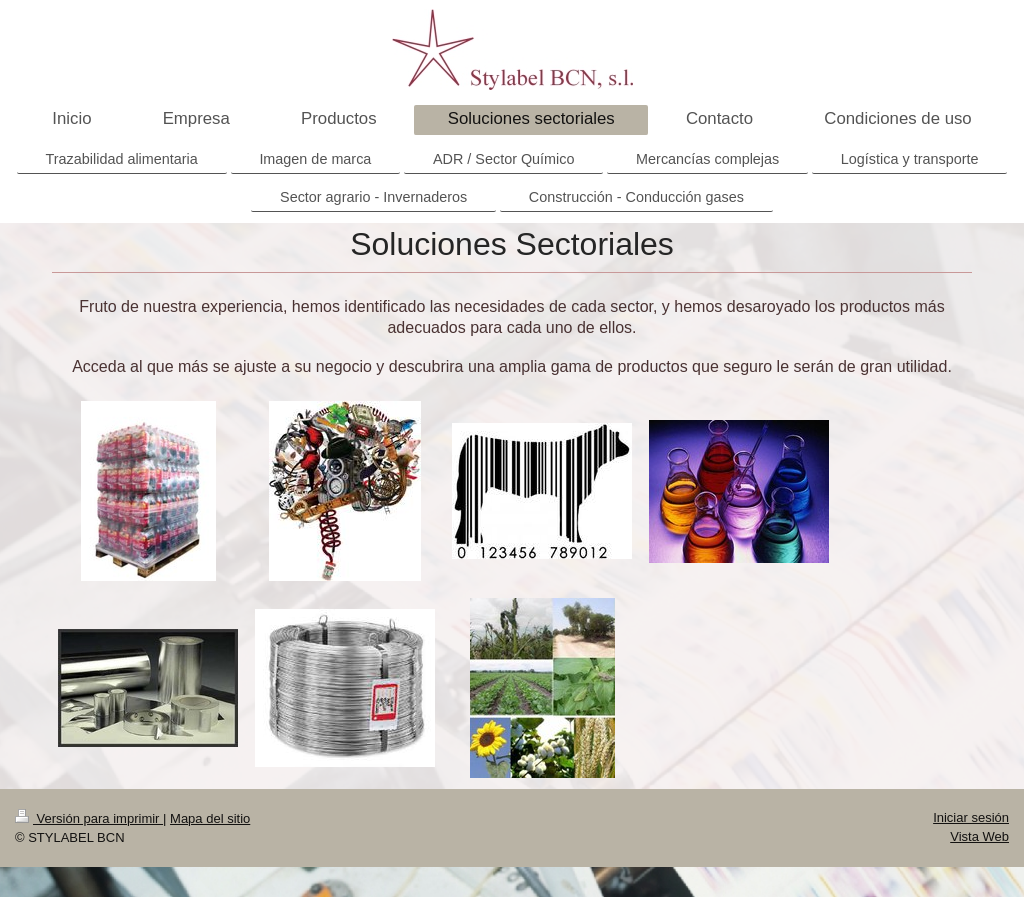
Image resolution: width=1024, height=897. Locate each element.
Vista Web (979, 836)
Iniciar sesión (971, 817)
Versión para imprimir (89, 818)
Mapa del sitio (210, 818)
